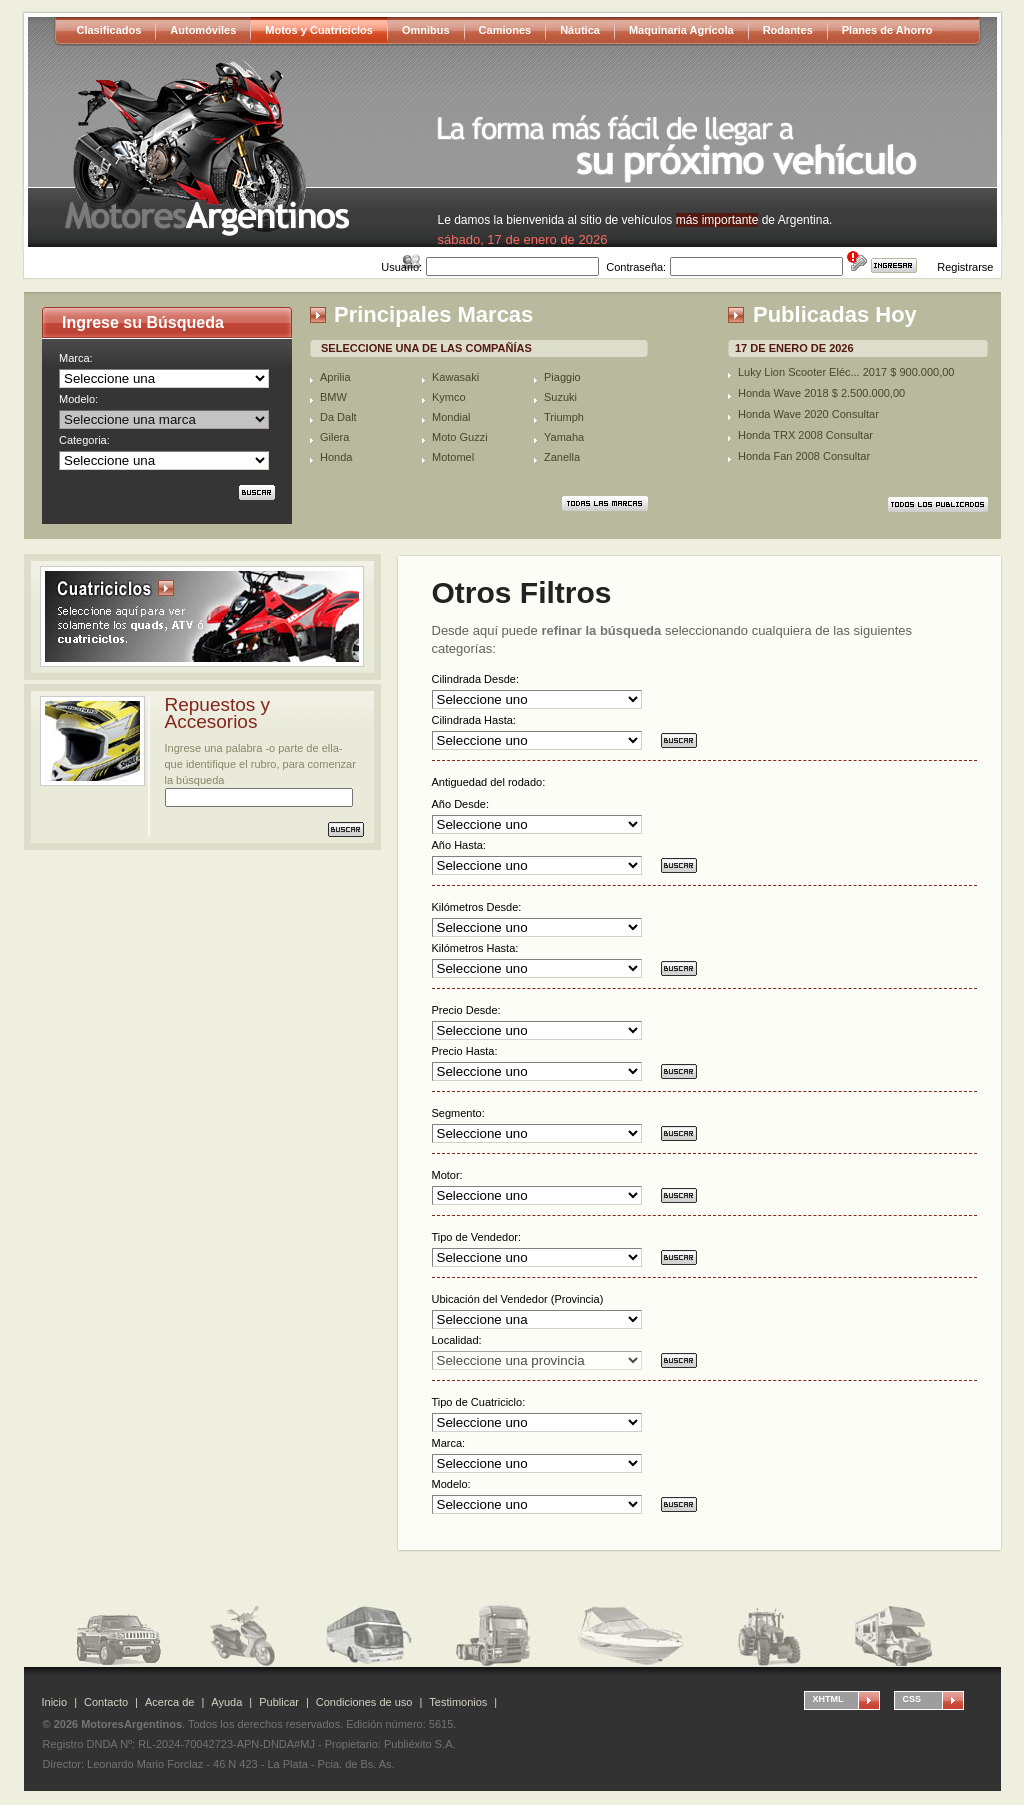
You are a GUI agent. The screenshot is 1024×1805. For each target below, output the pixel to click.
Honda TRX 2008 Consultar (805, 435)
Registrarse (965, 267)
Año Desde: (460, 804)
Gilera (334, 437)
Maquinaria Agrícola (681, 30)
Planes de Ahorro (887, 30)
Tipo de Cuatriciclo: (479, 1402)
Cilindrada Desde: (475, 679)
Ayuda (226, 1702)
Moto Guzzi (460, 437)
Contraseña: (636, 267)
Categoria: (84, 440)
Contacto (106, 1702)
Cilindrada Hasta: (474, 720)
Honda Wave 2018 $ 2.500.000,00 (821, 393)
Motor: (447, 1175)
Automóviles (203, 30)
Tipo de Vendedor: (477, 1237)
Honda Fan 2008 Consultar (804, 456)
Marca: (76, 358)
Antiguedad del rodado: (489, 782)
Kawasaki (455, 377)
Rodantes (788, 30)
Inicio (55, 1702)
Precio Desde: (466, 1010)
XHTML (828, 1699)
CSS (912, 1699)
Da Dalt (338, 417)
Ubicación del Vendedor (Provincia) (518, 1299)
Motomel (453, 457)
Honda (336, 457)
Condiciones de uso (364, 1702)
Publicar (279, 1702)
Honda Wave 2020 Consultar (808, 414)
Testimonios (458, 1702)
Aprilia (335, 377)
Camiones (505, 30)
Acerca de (170, 1702)
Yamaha (564, 437)
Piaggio (562, 377)
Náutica (580, 30)
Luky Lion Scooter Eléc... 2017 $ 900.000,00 (846, 372)
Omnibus (426, 30)
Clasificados (109, 30)
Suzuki (560, 397)
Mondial (451, 417)
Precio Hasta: (465, 1051)
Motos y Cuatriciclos (319, 30)
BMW (333, 397)
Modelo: (78, 399)
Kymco (449, 397)
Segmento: (458, 1113)
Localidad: (457, 1340)
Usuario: (401, 267)
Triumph (564, 417)
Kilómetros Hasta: (475, 948)
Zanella (562, 457)
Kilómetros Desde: (477, 907)
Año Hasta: (459, 845)
